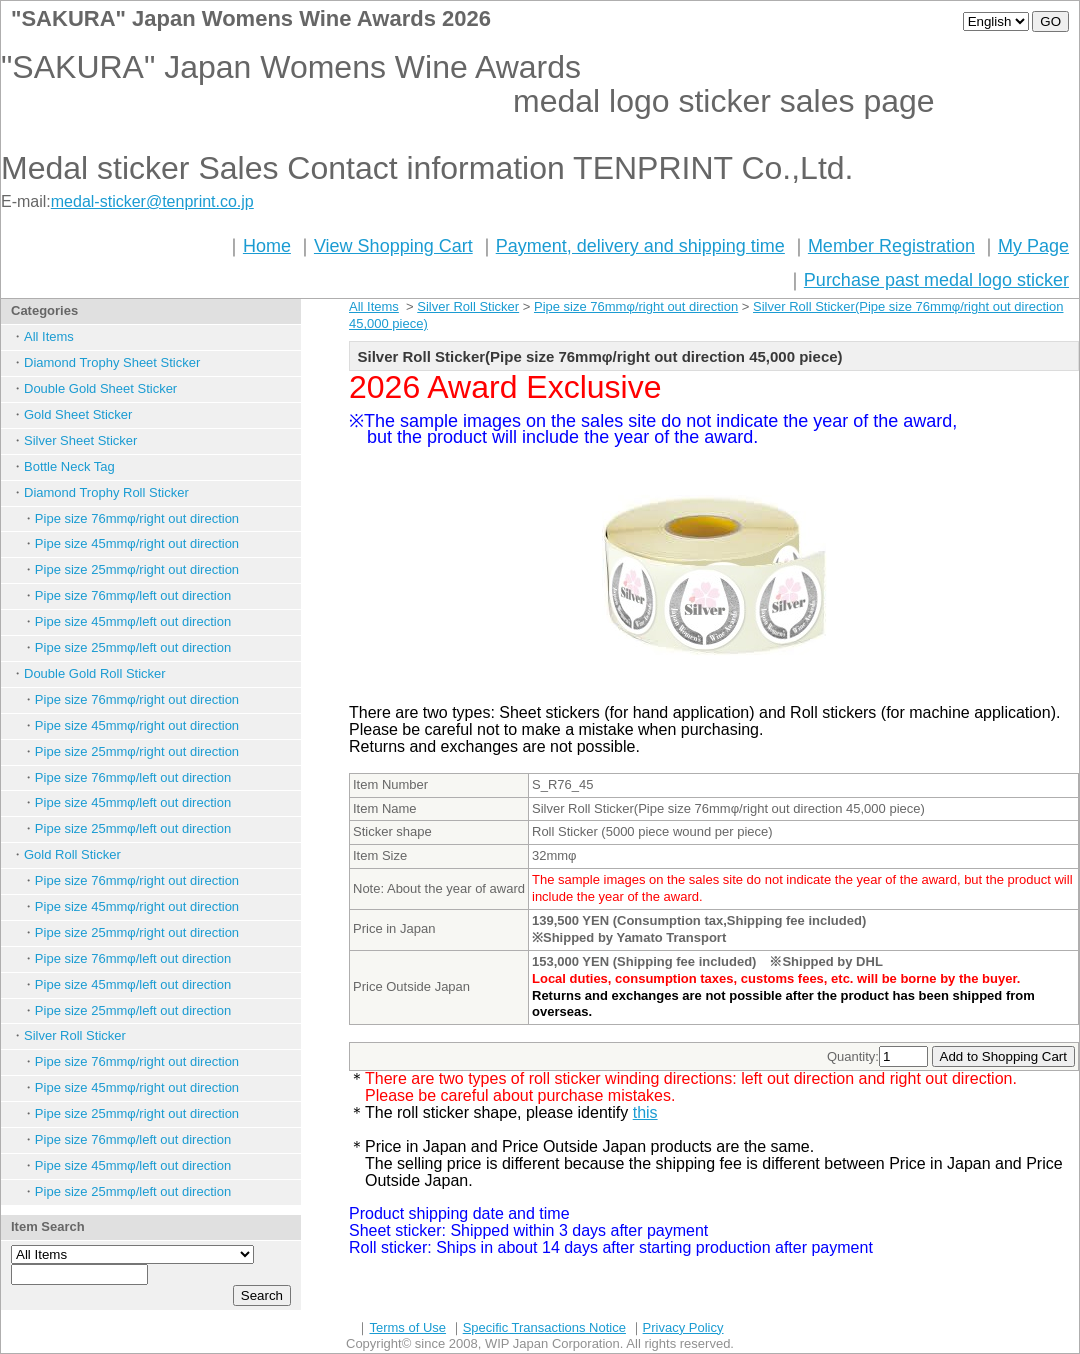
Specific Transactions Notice (544, 1327)
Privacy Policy (683, 1327)
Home (267, 246)
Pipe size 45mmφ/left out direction (133, 621)
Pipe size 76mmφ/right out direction (137, 518)
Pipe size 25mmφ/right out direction (137, 569)
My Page (1033, 246)
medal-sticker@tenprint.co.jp (152, 201)
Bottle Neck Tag (69, 466)
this (645, 1112)
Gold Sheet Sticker (78, 414)
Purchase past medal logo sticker (936, 280)
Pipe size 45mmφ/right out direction (137, 543)
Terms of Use (407, 1327)
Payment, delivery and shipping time (640, 246)
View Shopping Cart (393, 246)
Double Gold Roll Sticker (95, 673)
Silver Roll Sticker (75, 1035)
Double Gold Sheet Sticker (100, 388)
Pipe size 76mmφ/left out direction (133, 595)
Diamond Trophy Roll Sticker (106, 492)
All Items (49, 336)
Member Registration (891, 246)
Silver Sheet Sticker (80, 440)
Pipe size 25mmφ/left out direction (133, 647)
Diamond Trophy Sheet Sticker (112, 362)
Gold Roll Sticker (72, 854)
